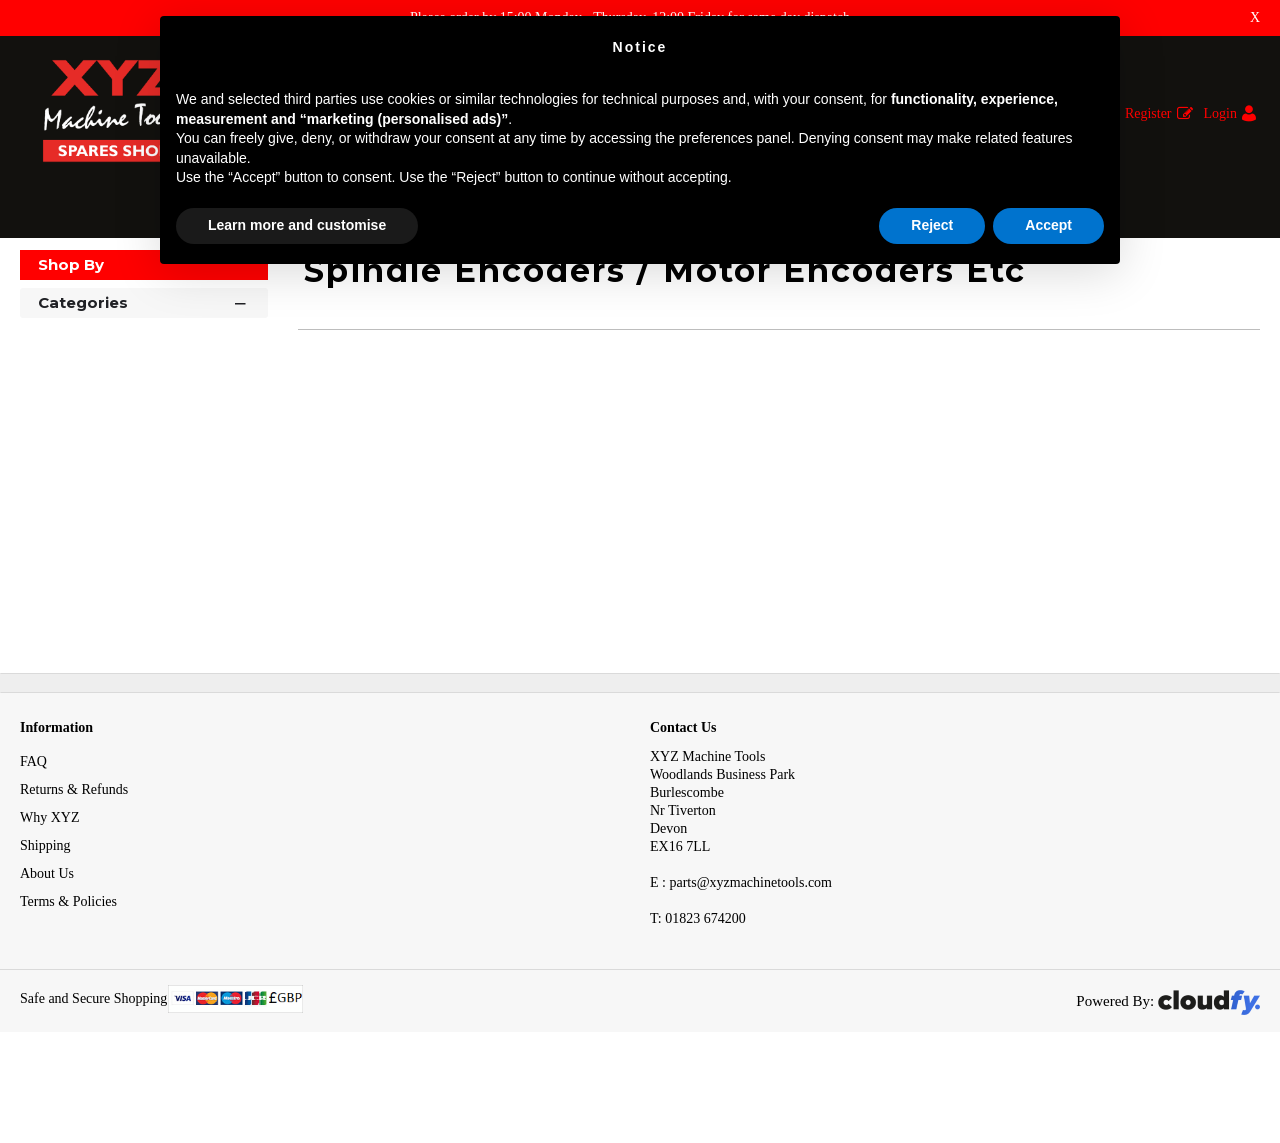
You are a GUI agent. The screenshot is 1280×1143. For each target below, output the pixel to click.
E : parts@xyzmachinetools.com (741, 947)
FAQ (33, 826)
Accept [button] (1048, 225)
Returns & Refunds (74, 854)
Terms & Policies (68, 966)
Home (39, 275)
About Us (47, 938)
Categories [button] (144, 366)
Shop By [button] (71, 329)
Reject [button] (932, 225)
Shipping (45, 910)
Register (1148, 113)
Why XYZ (50, 882)
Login (1220, 113)
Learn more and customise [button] (297, 225)
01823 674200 (698, 983)
